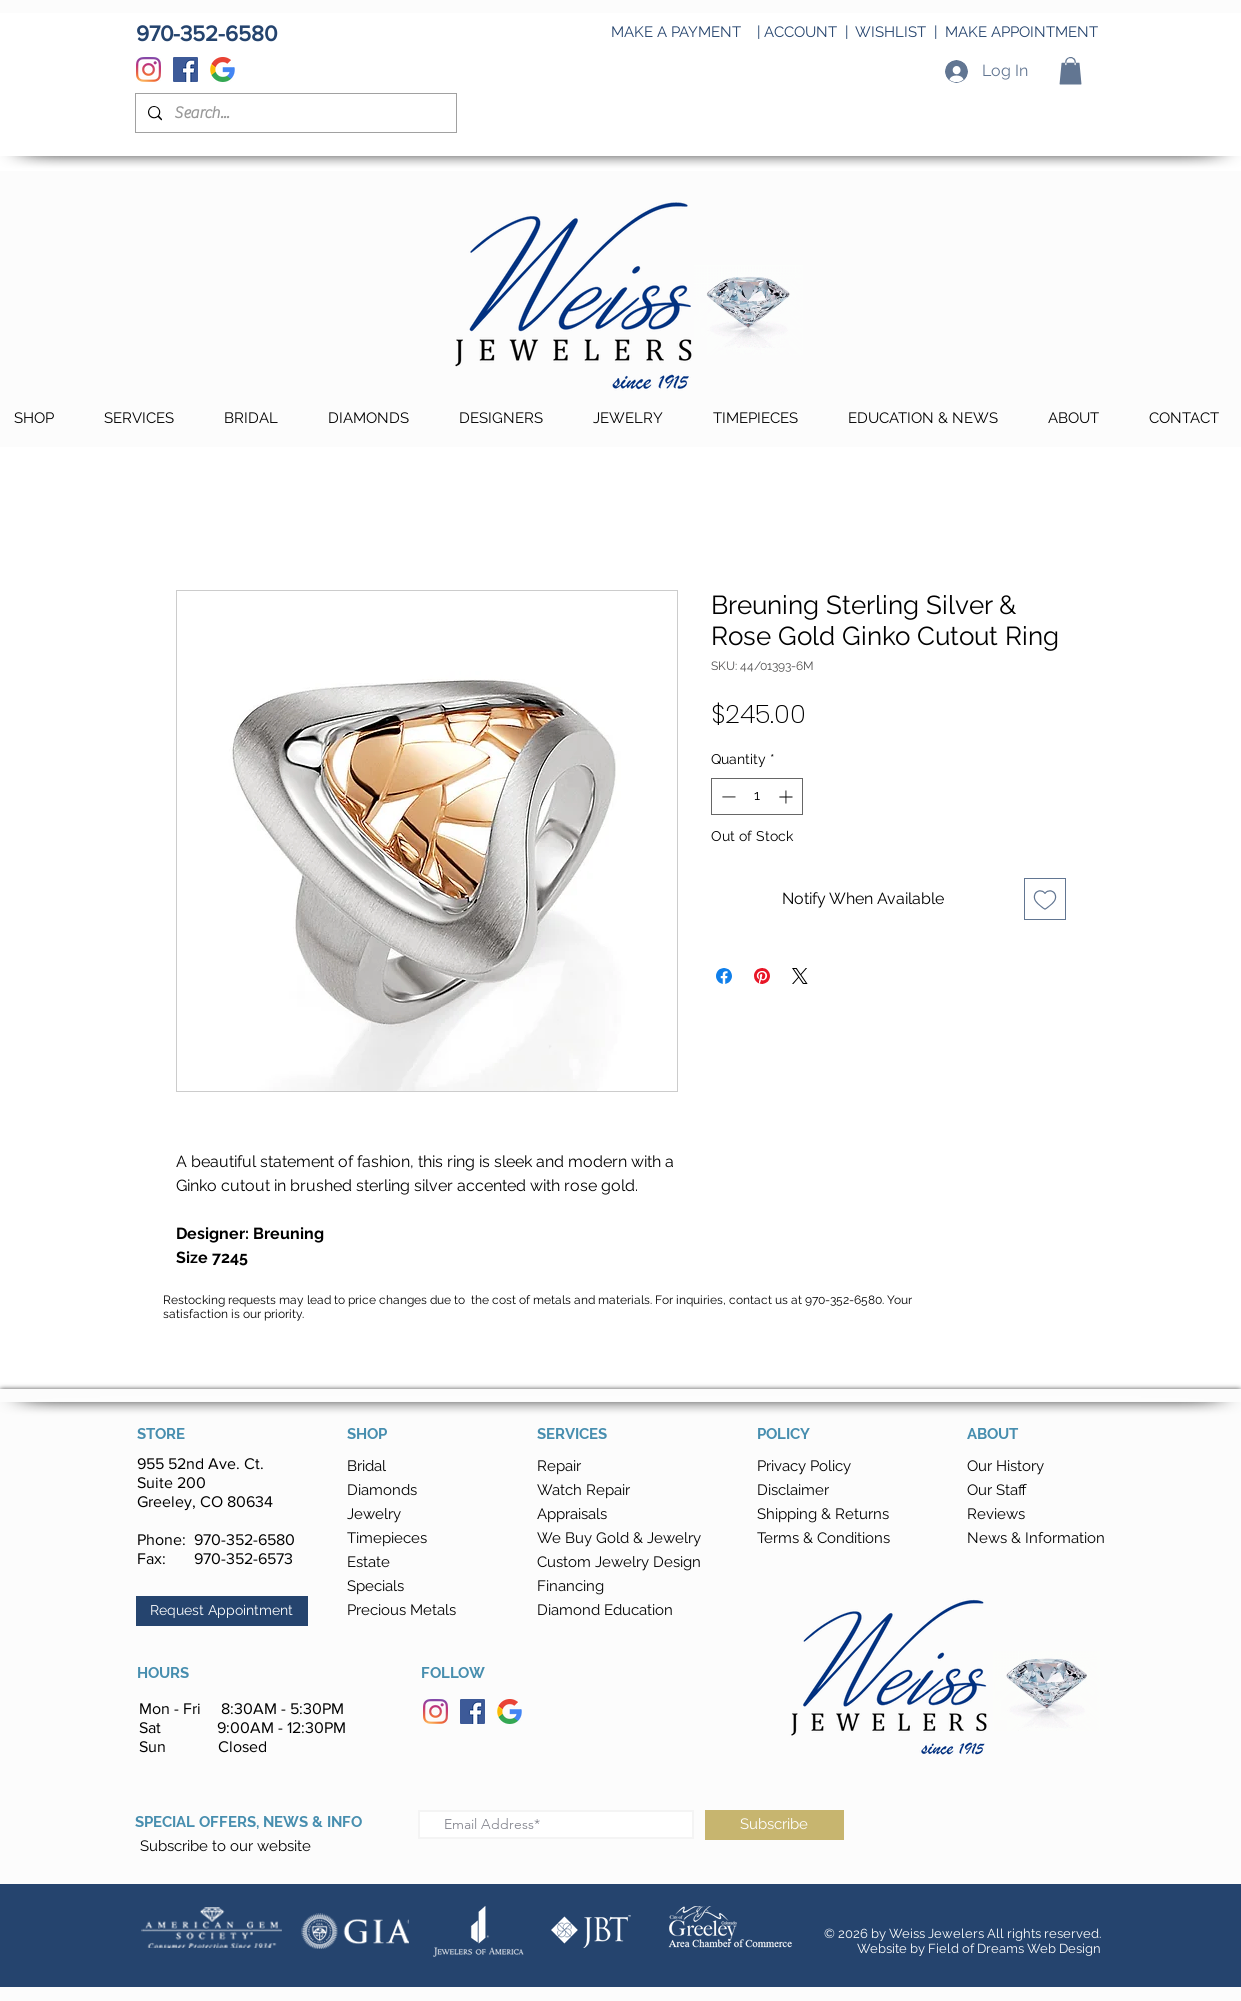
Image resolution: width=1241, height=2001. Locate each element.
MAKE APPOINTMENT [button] (1021, 32)
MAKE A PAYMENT (676, 32)
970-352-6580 (244, 1539)
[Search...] (294, 113)
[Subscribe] (774, 1825)
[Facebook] (185, 69)
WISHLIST (890, 32)
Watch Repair (583, 1490)
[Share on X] (800, 976)
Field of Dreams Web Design (1014, 1948)
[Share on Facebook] (724, 976)
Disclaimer (793, 1490)
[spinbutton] (757, 796)
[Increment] (787, 796)
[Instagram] (148, 69)
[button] (1070, 70)
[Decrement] (726, 796)
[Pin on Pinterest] (762, 976)
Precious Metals (401, 1610)
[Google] (222, 69)
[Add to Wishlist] (1045, 899)
